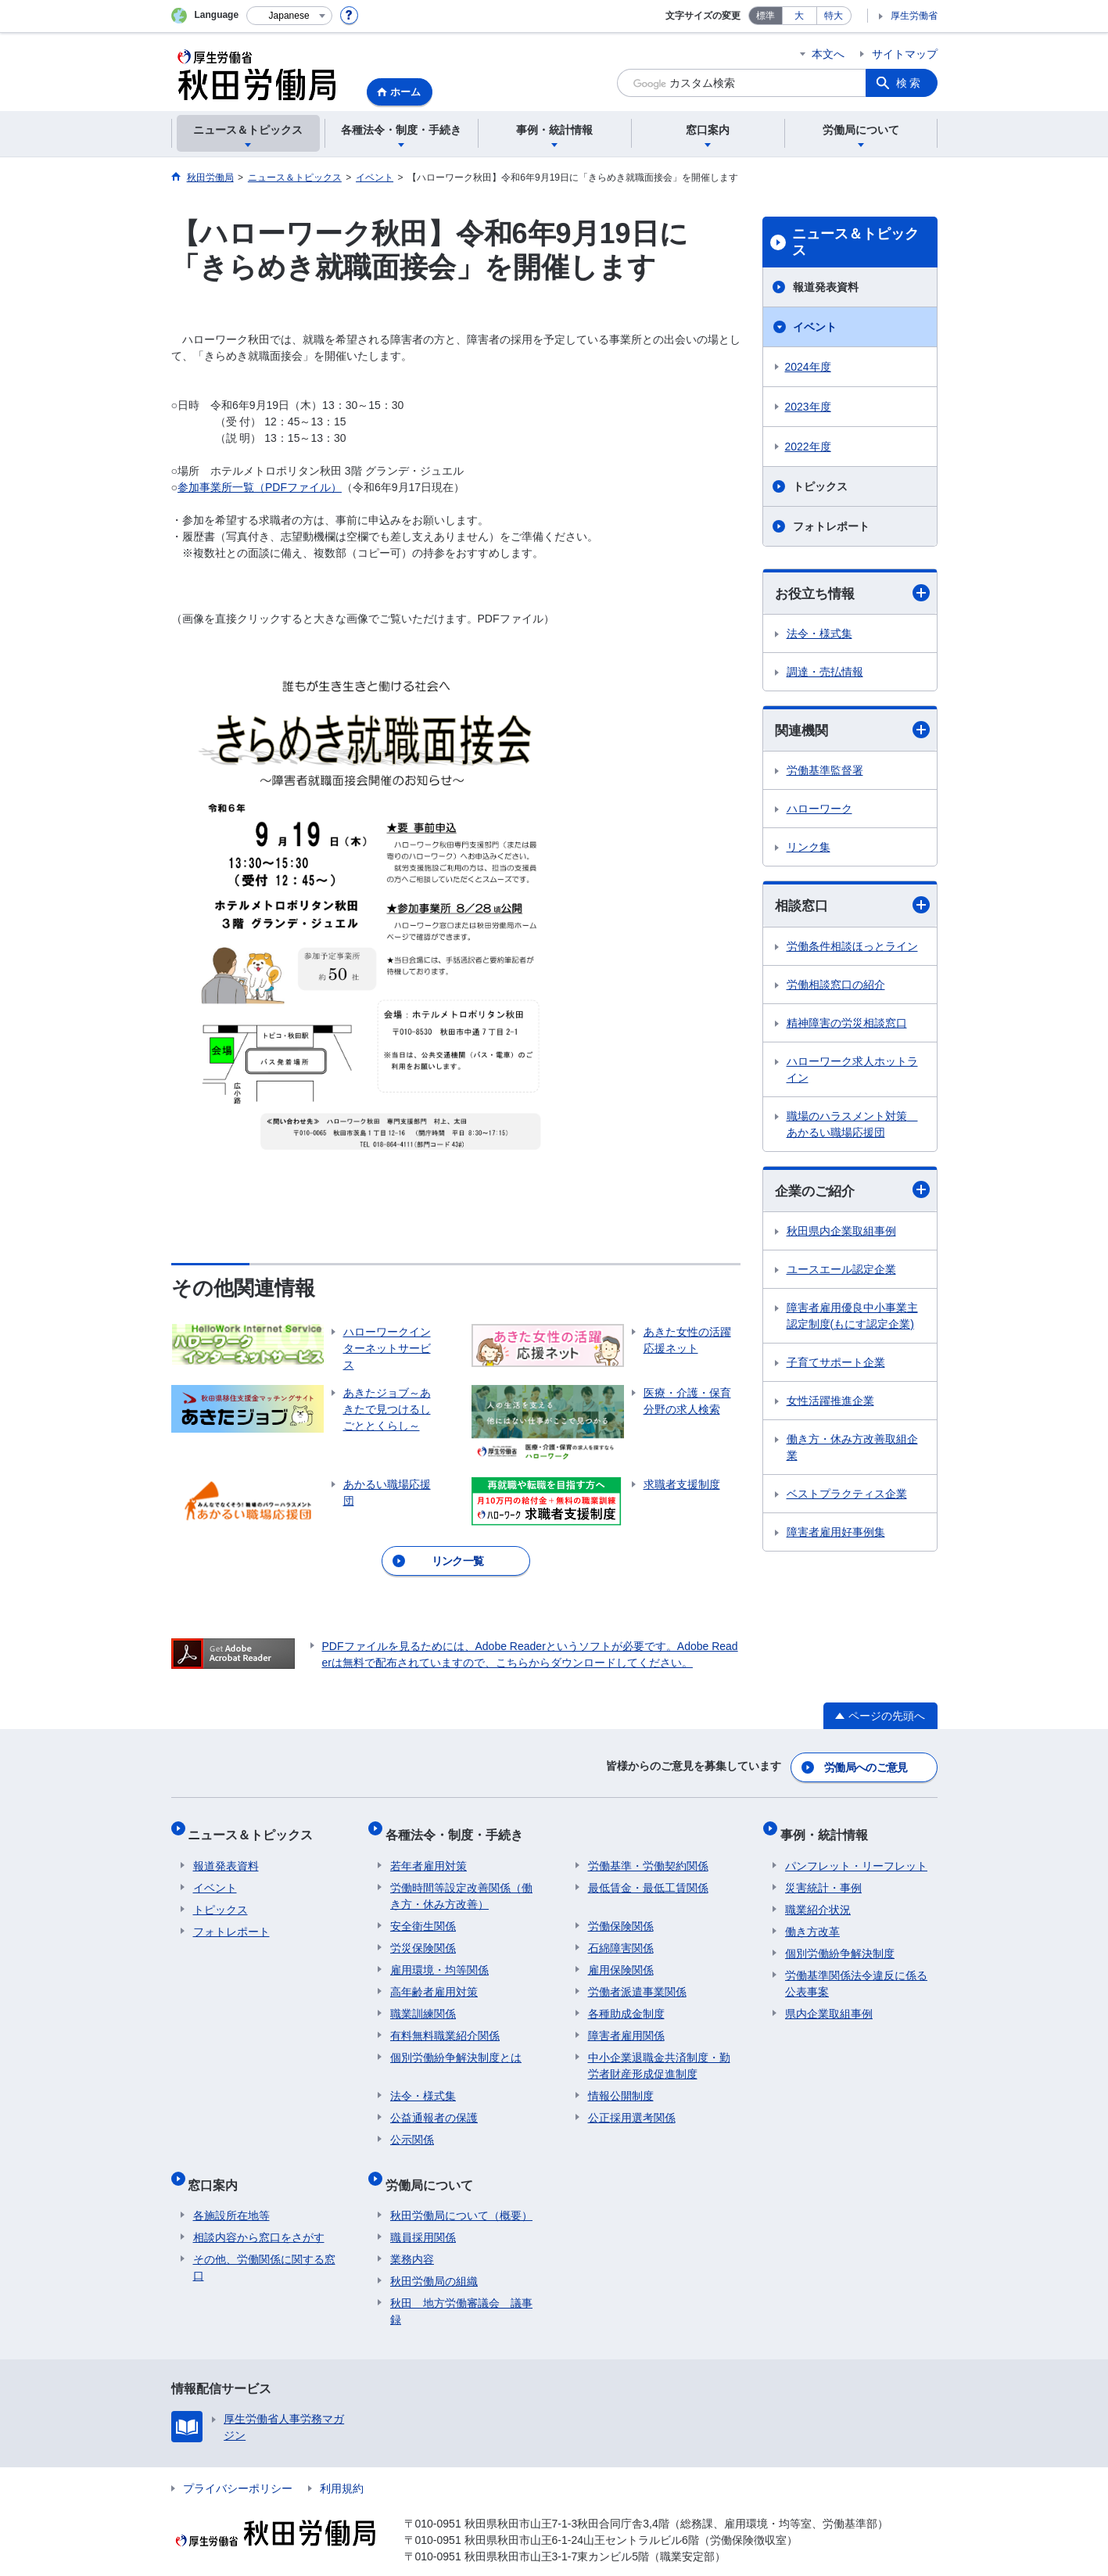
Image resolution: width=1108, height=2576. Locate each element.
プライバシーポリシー (237, 2464)
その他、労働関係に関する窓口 (264, 2243)
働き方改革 (812, 1917)
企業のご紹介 (852, 1193)
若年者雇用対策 (428, 1852)
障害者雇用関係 (626, 2021)
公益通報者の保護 (434, 2103)
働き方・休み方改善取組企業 (852, 1451)
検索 (909, 83)
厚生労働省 (914, 15)
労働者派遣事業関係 (637, 1977)
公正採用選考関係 (632, 2103)
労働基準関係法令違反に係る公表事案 (856, 1969)
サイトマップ (905, 53)
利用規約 (342, 2464)
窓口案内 (218, 2165)
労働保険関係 (621, 1912)
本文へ (828, 53)
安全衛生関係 (423, 1912)
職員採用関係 (423, 2213)
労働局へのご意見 (866, 1764)
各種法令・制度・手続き (459, 1825)
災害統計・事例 (823, 1873)
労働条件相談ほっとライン (852, 948)
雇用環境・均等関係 (439, 1956)
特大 (833, 15)
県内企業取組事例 (829, 1999)
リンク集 (808, 849)
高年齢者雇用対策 (434, 1977)
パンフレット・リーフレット (856, 1852)
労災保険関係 (423, 1934)
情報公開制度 (621, 2082)
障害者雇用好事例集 (836, 1536)
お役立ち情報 (852, 593)
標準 (765, 15)
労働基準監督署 (825, 772)
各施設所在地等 (231, 2191)
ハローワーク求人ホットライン (852, 1071)
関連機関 (852, 732)
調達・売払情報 (825, 672)
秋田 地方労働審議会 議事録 (461, 2287)
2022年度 (808, 446)
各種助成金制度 (626, 1999)
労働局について (434, 2165)
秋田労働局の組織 (434, 2257)
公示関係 (412, 2125)
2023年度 (808, 406)
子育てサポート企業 (836, 1366)
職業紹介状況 (818, 1895)
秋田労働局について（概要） (461, 2191)
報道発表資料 (826, 287)
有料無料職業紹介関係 (445, 2021)
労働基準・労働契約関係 (648, 1852)
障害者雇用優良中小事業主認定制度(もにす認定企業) (852, 1319)
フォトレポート (831, 526)
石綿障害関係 (621, 1934)
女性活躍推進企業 (830, 1404)
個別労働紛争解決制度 (840, 1939)
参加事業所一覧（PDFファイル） (259, 487)
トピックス (820, 486)
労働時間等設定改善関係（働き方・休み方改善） (461, 1881)
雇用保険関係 (621, 1956)
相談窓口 (852, 908)
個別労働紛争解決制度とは (456, 2043)
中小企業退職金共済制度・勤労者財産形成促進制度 (659, 2051)
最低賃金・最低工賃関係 (648, 1873)
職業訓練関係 (423, 1999)
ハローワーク (819, 811)
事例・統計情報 (829, 1825)
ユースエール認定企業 (841, 1273)
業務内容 (412, 2235)
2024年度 (808, 367)
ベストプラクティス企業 (847, 1497)
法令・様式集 (819, 634)
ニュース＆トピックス (855, 242)
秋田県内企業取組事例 (841, 1235)
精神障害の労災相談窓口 (847, 1025)
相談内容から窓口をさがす (259, 2213)
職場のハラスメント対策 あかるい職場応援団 (852, 1126)
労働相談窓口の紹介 (836, 987)
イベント (815, 327)
